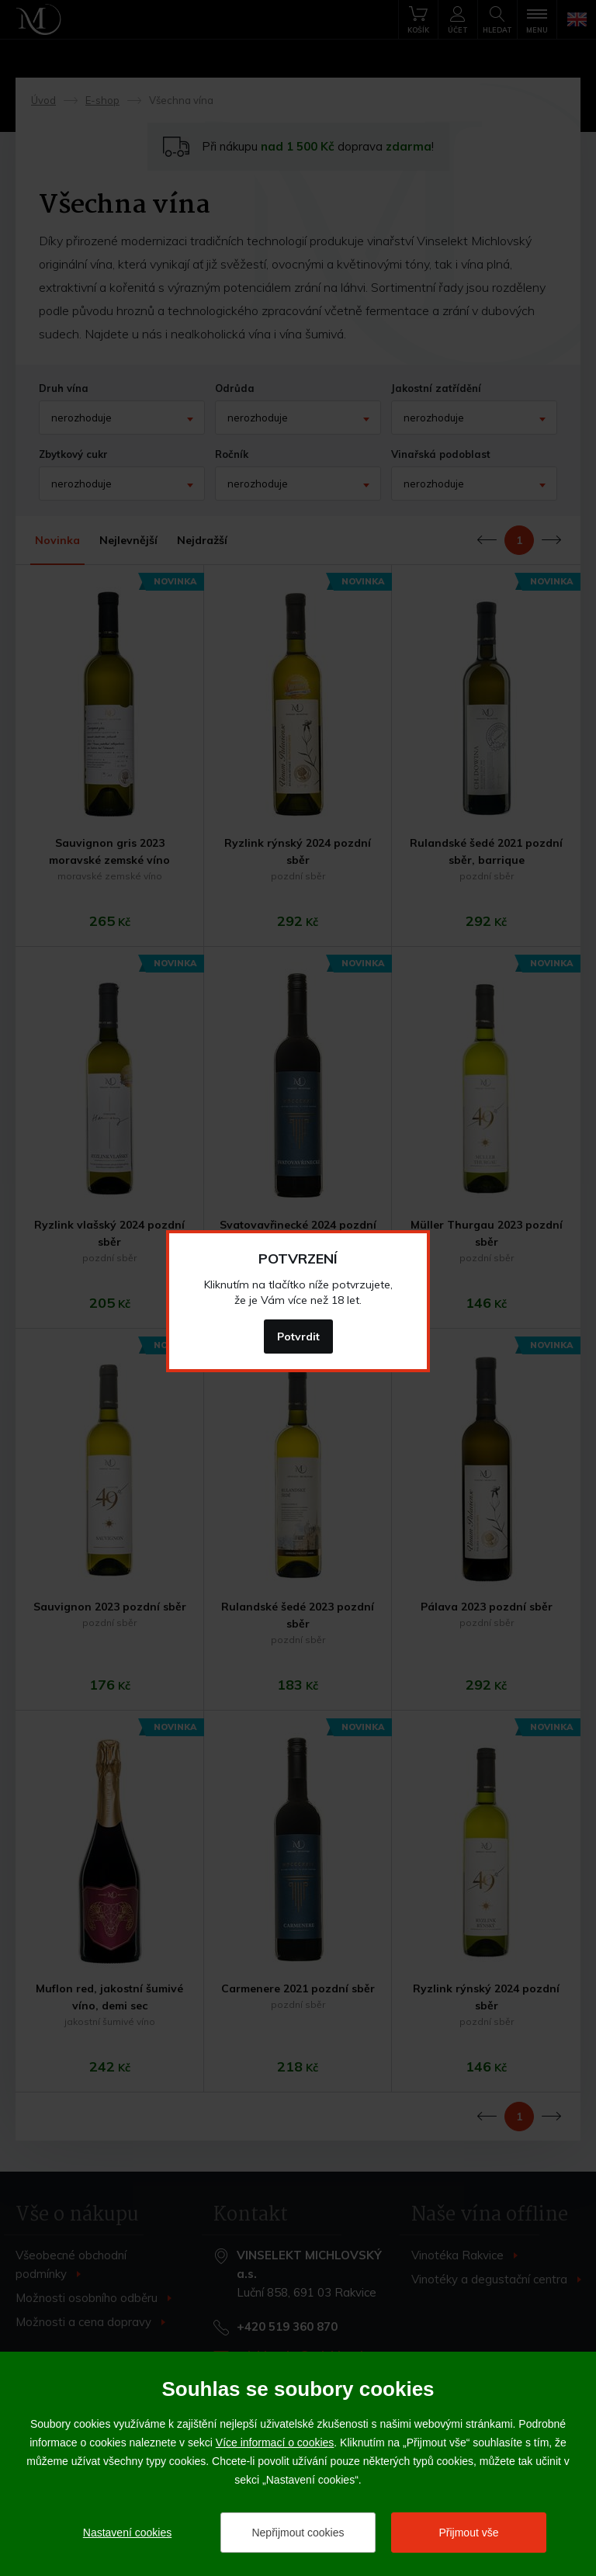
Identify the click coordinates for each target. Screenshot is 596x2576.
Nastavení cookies (127, 2532)
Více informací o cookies (275, 2442)
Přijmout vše (468, 2532)
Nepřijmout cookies (297, 2532)
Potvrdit (298, 1336)
